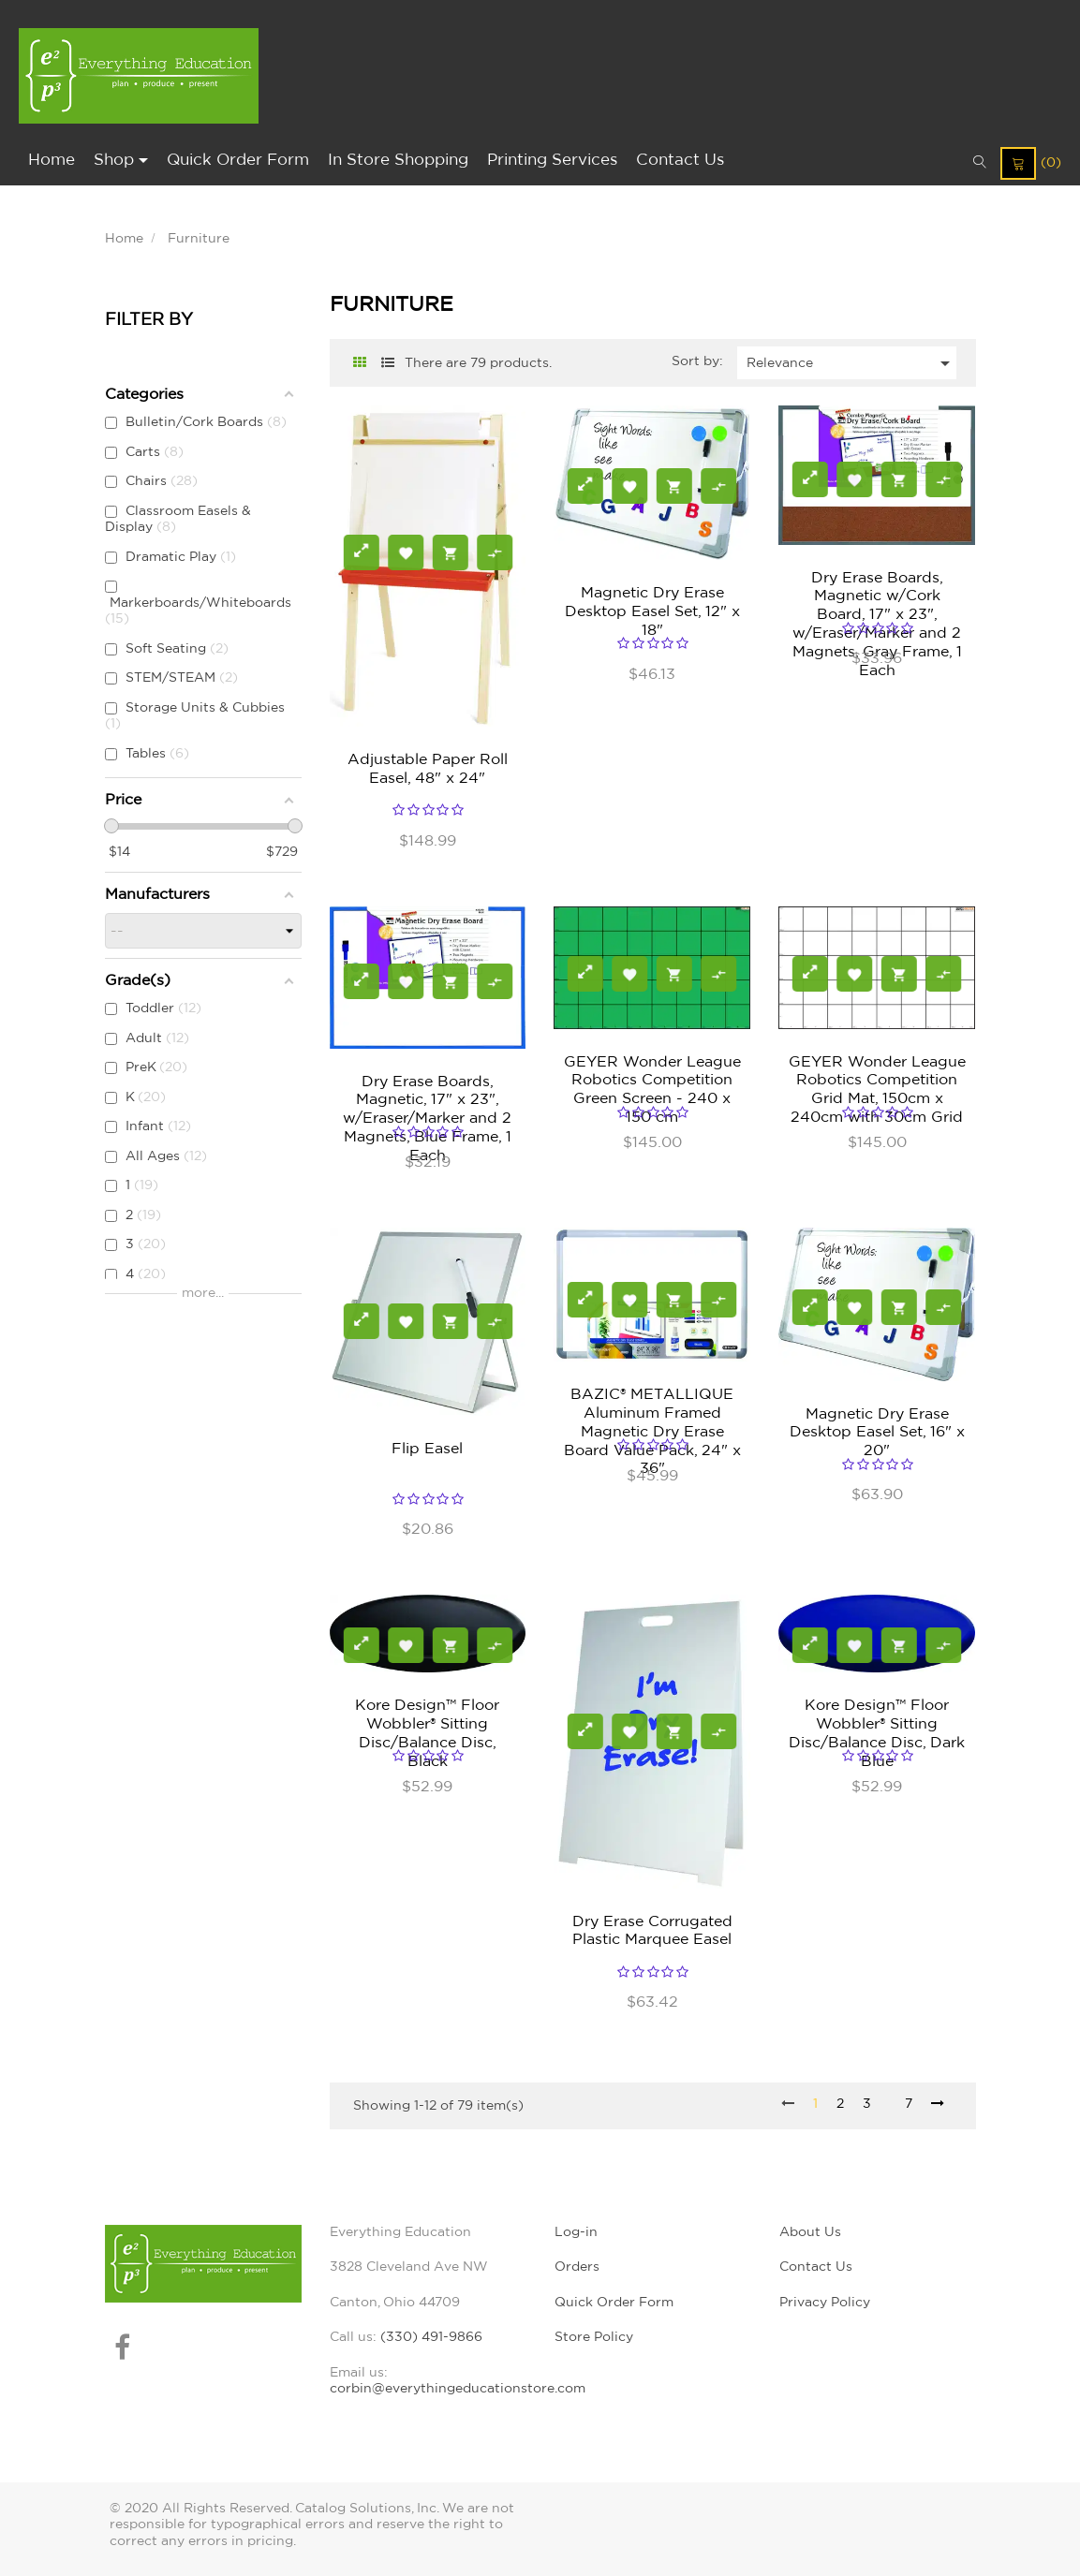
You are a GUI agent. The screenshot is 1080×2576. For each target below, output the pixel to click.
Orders (577, 2267)
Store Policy (594, 2337)
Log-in (576, 2232)
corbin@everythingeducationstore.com (457, 2388)
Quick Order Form (614, 2302)
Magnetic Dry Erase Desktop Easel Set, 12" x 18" (652, 611)
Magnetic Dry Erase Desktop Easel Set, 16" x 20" (877, 1432)
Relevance (851, 363)
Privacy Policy (824, 2302)
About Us (810, 2232)
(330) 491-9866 (431, 2337)
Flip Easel (427, 1448)
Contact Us (815, 2267)
